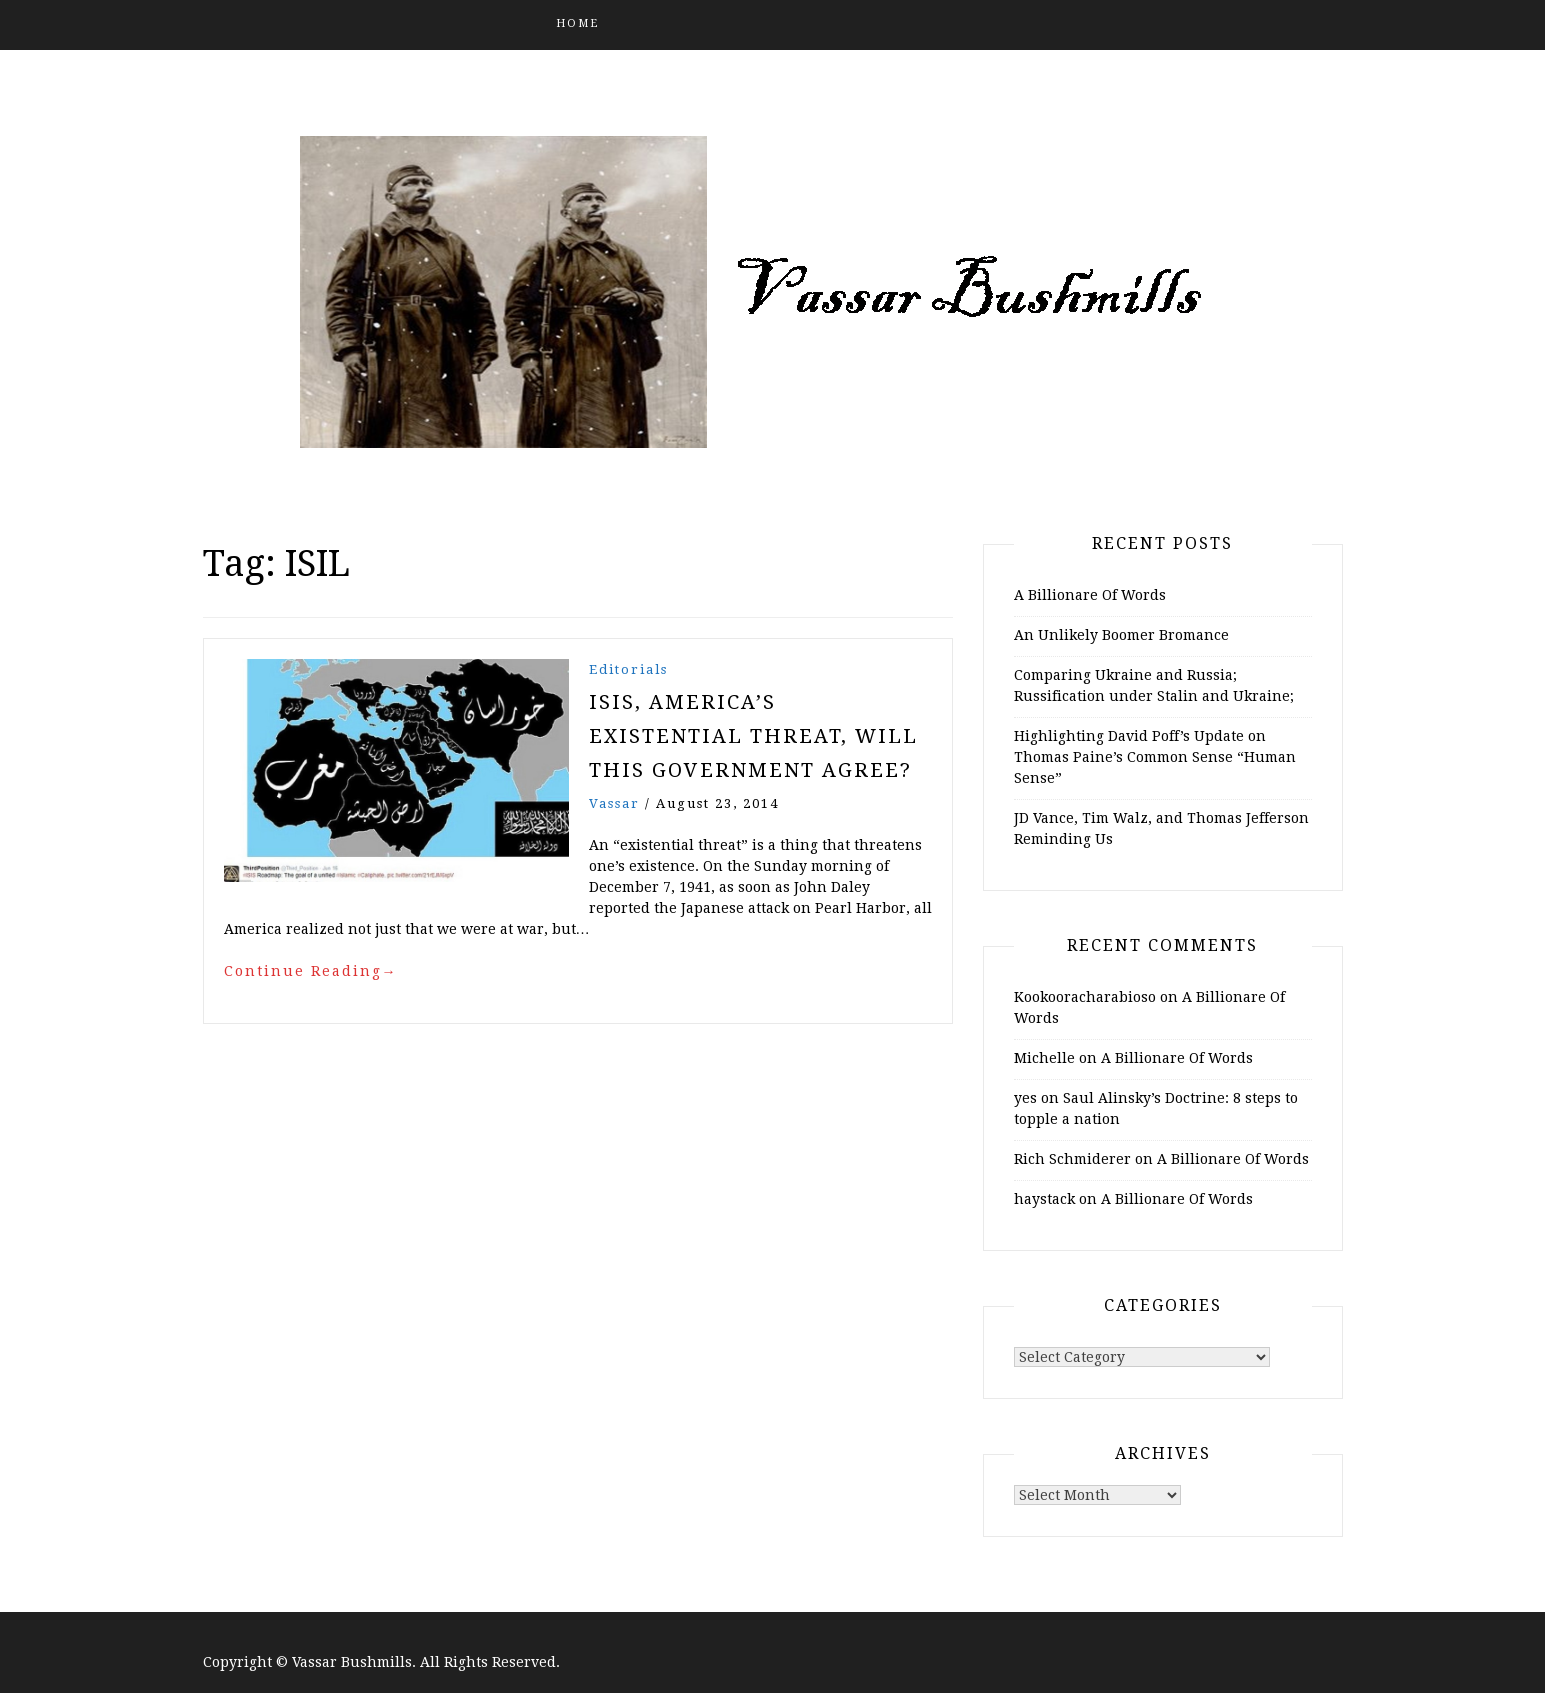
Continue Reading (311, 971)
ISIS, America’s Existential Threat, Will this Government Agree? (753, 736)
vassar (614, 803)
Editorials (628, 669)
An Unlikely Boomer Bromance (1121, 635)
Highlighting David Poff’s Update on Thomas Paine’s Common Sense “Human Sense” (1155, 757)
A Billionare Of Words (1090, 595)
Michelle (1044, 1058)
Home (577, 23)
